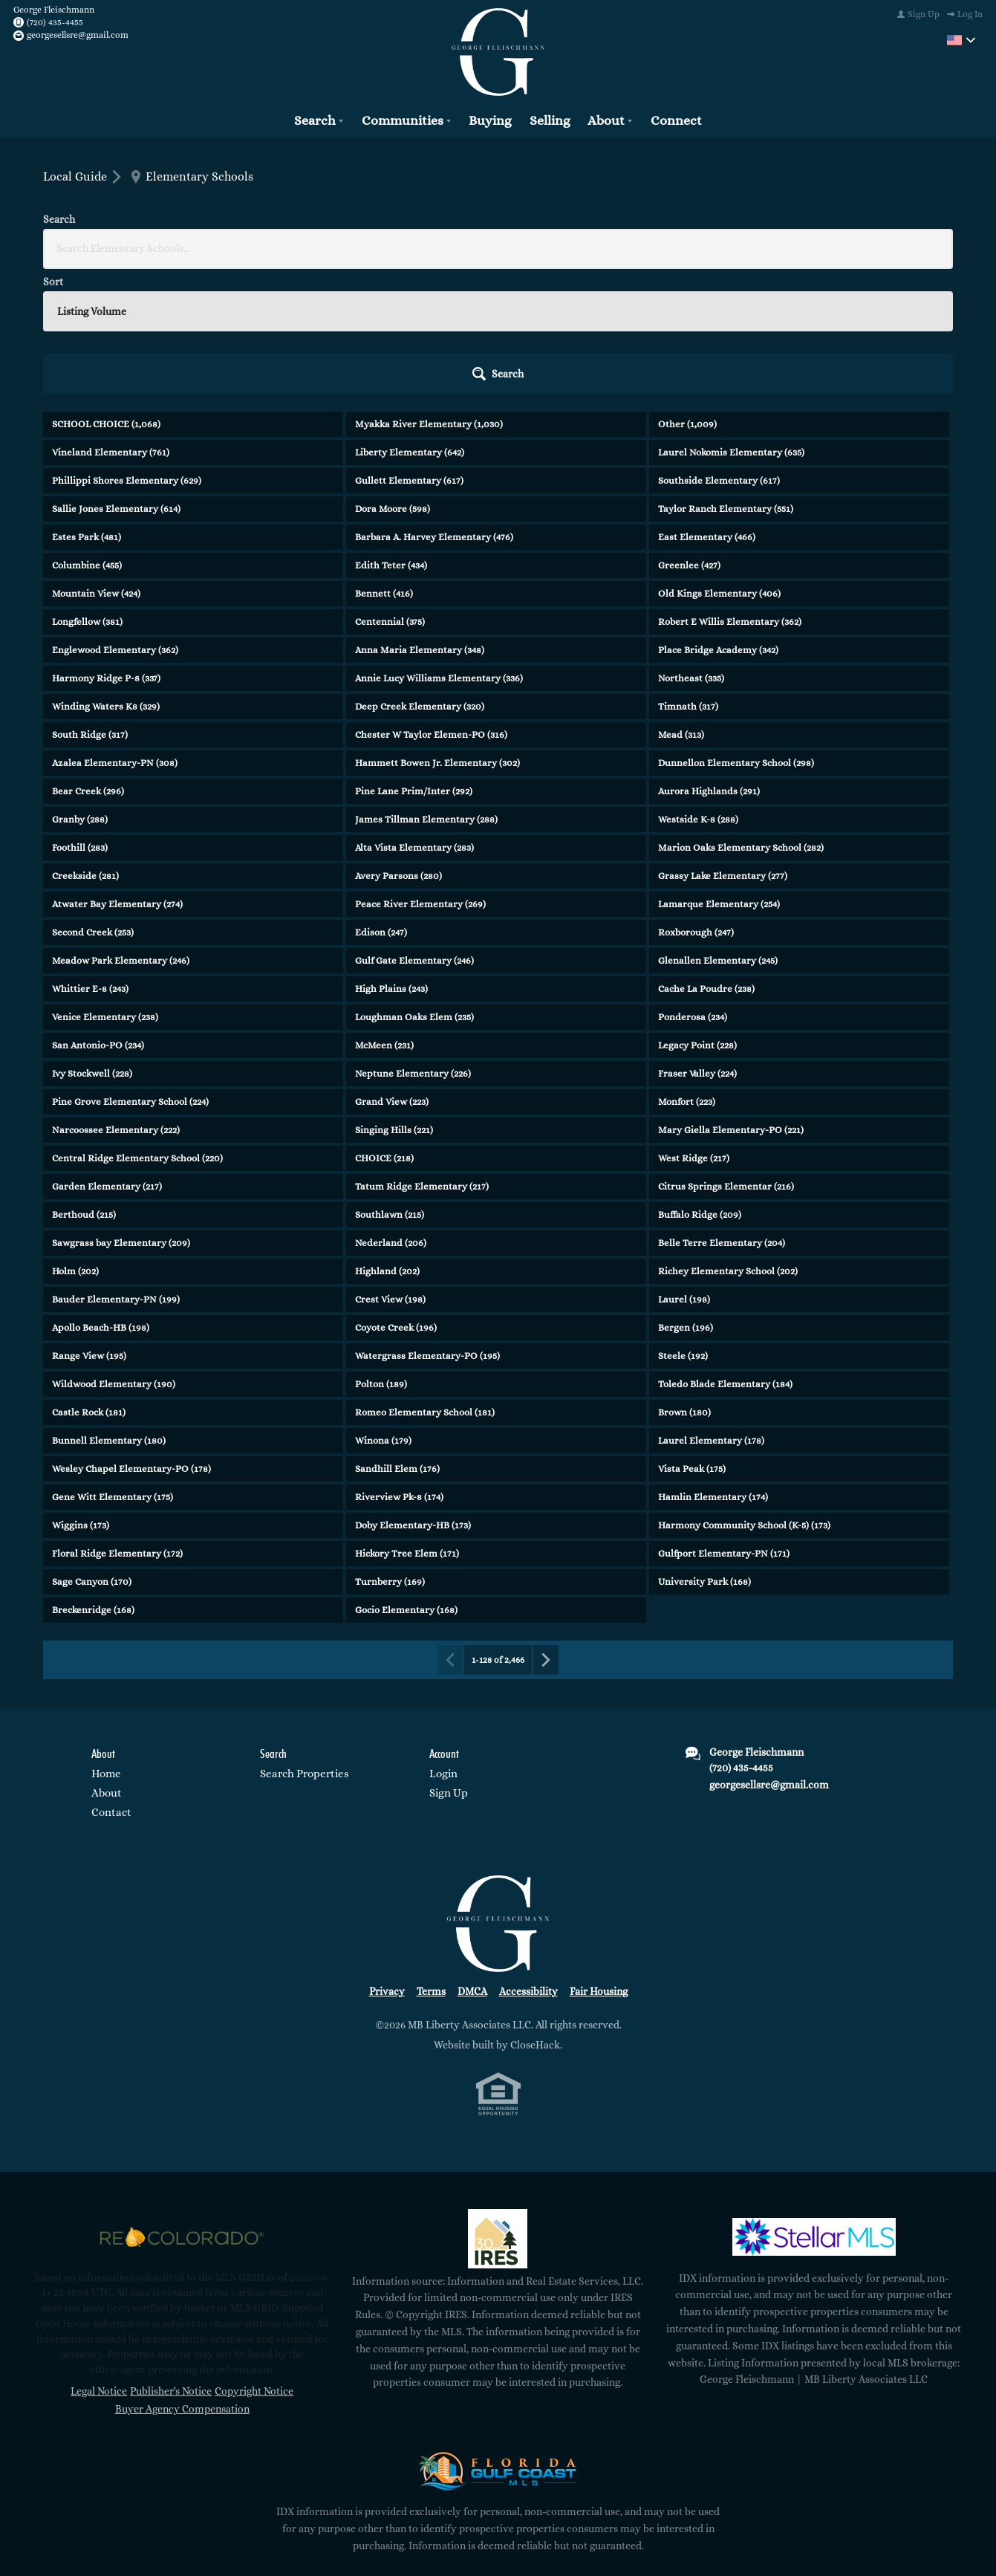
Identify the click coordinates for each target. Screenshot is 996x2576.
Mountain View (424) (96, 463)
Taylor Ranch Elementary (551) (725, 378)
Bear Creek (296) (88, 660)
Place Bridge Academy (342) (718, 519)
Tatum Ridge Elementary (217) (422, 1056)
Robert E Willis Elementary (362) (729, 491)
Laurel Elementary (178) (711, 1310)
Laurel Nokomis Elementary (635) (731, 322)
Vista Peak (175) (692, 1338)
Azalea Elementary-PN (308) (115, 632)
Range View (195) (89, 1225)
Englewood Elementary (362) (115, 519)
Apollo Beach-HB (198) (100, 1197)
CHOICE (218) (384, 1028)
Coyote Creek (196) (396, 1197)
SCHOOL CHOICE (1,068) (106, 293)
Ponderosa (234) (692, 886)
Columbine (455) (87, 435)
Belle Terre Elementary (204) (721, 1112)
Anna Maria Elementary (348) (419, 519)
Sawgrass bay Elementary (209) (121, 1112)
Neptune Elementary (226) (413, 943)
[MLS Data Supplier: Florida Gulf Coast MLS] (498, 2340)
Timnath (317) (688, 576)
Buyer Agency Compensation (182, 2279)
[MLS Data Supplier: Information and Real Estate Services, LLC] (497, 2108)
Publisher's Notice (171, 2261)
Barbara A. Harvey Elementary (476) (434, 406)
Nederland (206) (390, 1112)
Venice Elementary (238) (105, 886)
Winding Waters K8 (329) (106, 576)
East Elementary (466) (706, 406)
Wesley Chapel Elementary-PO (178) (131, 1338)
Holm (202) (75, 1140)
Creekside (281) (85, 745)
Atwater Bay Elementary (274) (117, 773)
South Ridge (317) (90, 604)
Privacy (387, 1861)
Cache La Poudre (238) (706, 858)
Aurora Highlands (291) (709, 660)
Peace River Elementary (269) (420, 773)
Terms (431, 1861)
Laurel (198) (684, 1169)
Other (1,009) (687, 293)
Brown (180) (684, 1282)
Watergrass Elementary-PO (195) (427, 1225)
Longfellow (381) (87, 491)
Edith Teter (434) (391, 435)
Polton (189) (381, 1253)
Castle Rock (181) (89, 1282)
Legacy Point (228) (697, 915)
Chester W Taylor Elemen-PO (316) (431, 604)
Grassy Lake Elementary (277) (722, 745)
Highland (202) (387, 1140)
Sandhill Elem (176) (397, 1338)
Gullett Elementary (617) (409, 350)
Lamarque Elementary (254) (719, 773)
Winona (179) (383, 1310)
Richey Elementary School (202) (728, 1140)
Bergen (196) (685, 1197)
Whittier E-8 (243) (90, 858)
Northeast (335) (691, 548)
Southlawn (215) (389, 1084)
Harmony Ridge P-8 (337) (106, 548)
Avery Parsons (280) (398, 745)
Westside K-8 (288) (698, 689)
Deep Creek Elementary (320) (419, 576)
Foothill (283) (80, 717)
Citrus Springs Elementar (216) (726, 1056)
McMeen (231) (384, 915)
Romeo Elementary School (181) (425, 1282)
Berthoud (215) (84, 1084)
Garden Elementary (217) (107, 1056)
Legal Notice (99, 2261)
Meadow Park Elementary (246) (120, 830)
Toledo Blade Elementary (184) (725, 1253)
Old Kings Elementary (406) (719, 463)
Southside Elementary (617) (719, 350)
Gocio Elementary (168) (406, 1479)
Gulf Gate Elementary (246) (414, 830)
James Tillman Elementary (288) (426, 689)
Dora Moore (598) (392, 378)
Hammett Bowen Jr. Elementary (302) (437, 632)
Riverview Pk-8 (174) (399, 1366)
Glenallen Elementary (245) (718, 830)
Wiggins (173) (80, 1395)
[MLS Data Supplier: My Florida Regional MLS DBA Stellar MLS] (814, 2107)
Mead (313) (681, 604)
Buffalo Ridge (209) (699, 1084)
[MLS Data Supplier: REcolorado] (182, 2107)
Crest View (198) (390, 1169)
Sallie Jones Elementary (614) (116, 378)
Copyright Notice (254, 2261)
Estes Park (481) (86, 406)
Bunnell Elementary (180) (109, 1310)
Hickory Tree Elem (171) (407, 1423)
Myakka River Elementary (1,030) (429, 293)
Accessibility (528, 1861)
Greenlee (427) (689, 435)
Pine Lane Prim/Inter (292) (413, 660)
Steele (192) (683, 1225)
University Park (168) (704, 1451)
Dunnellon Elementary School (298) (736, 632)
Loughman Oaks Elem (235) (414, 886)
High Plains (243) (391, 858)
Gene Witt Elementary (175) (112, 1366)
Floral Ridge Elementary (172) (117, 1423)
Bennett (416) (384, 463)
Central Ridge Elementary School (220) (137, 1028)
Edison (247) (381, 802)
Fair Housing (599, 1861)
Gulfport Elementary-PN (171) (724, 1423)
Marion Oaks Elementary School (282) (741, 717)
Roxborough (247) (696, 802)
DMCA (472, 1861)
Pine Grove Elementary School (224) (130, 971)
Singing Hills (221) (394, 999)
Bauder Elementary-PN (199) (116, 1169)
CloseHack (535, 1915)
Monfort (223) (686, 971)
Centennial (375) (390, 491)
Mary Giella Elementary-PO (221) (731, 999)
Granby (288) (80, 689)
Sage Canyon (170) (91, 1451)
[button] (912, 244)
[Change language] (961, 40)
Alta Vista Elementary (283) (414, 717)
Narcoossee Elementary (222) (116, 999)
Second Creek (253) (93, 802)
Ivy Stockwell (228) (92, 943)
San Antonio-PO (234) (98, 915)
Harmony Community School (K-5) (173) (744, 1395)
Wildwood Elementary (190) (113, 1253)
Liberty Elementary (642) (409, 322)
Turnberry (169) (390, 1451)
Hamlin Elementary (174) (713, 1366)
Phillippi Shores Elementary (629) (126, 350)
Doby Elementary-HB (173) (413, 1395)
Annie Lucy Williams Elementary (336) (439, 548)
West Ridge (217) (693, 1028)
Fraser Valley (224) (697, 943)
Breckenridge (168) (93, 1479)
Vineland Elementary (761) (110, 322)
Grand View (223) (392, 971)
